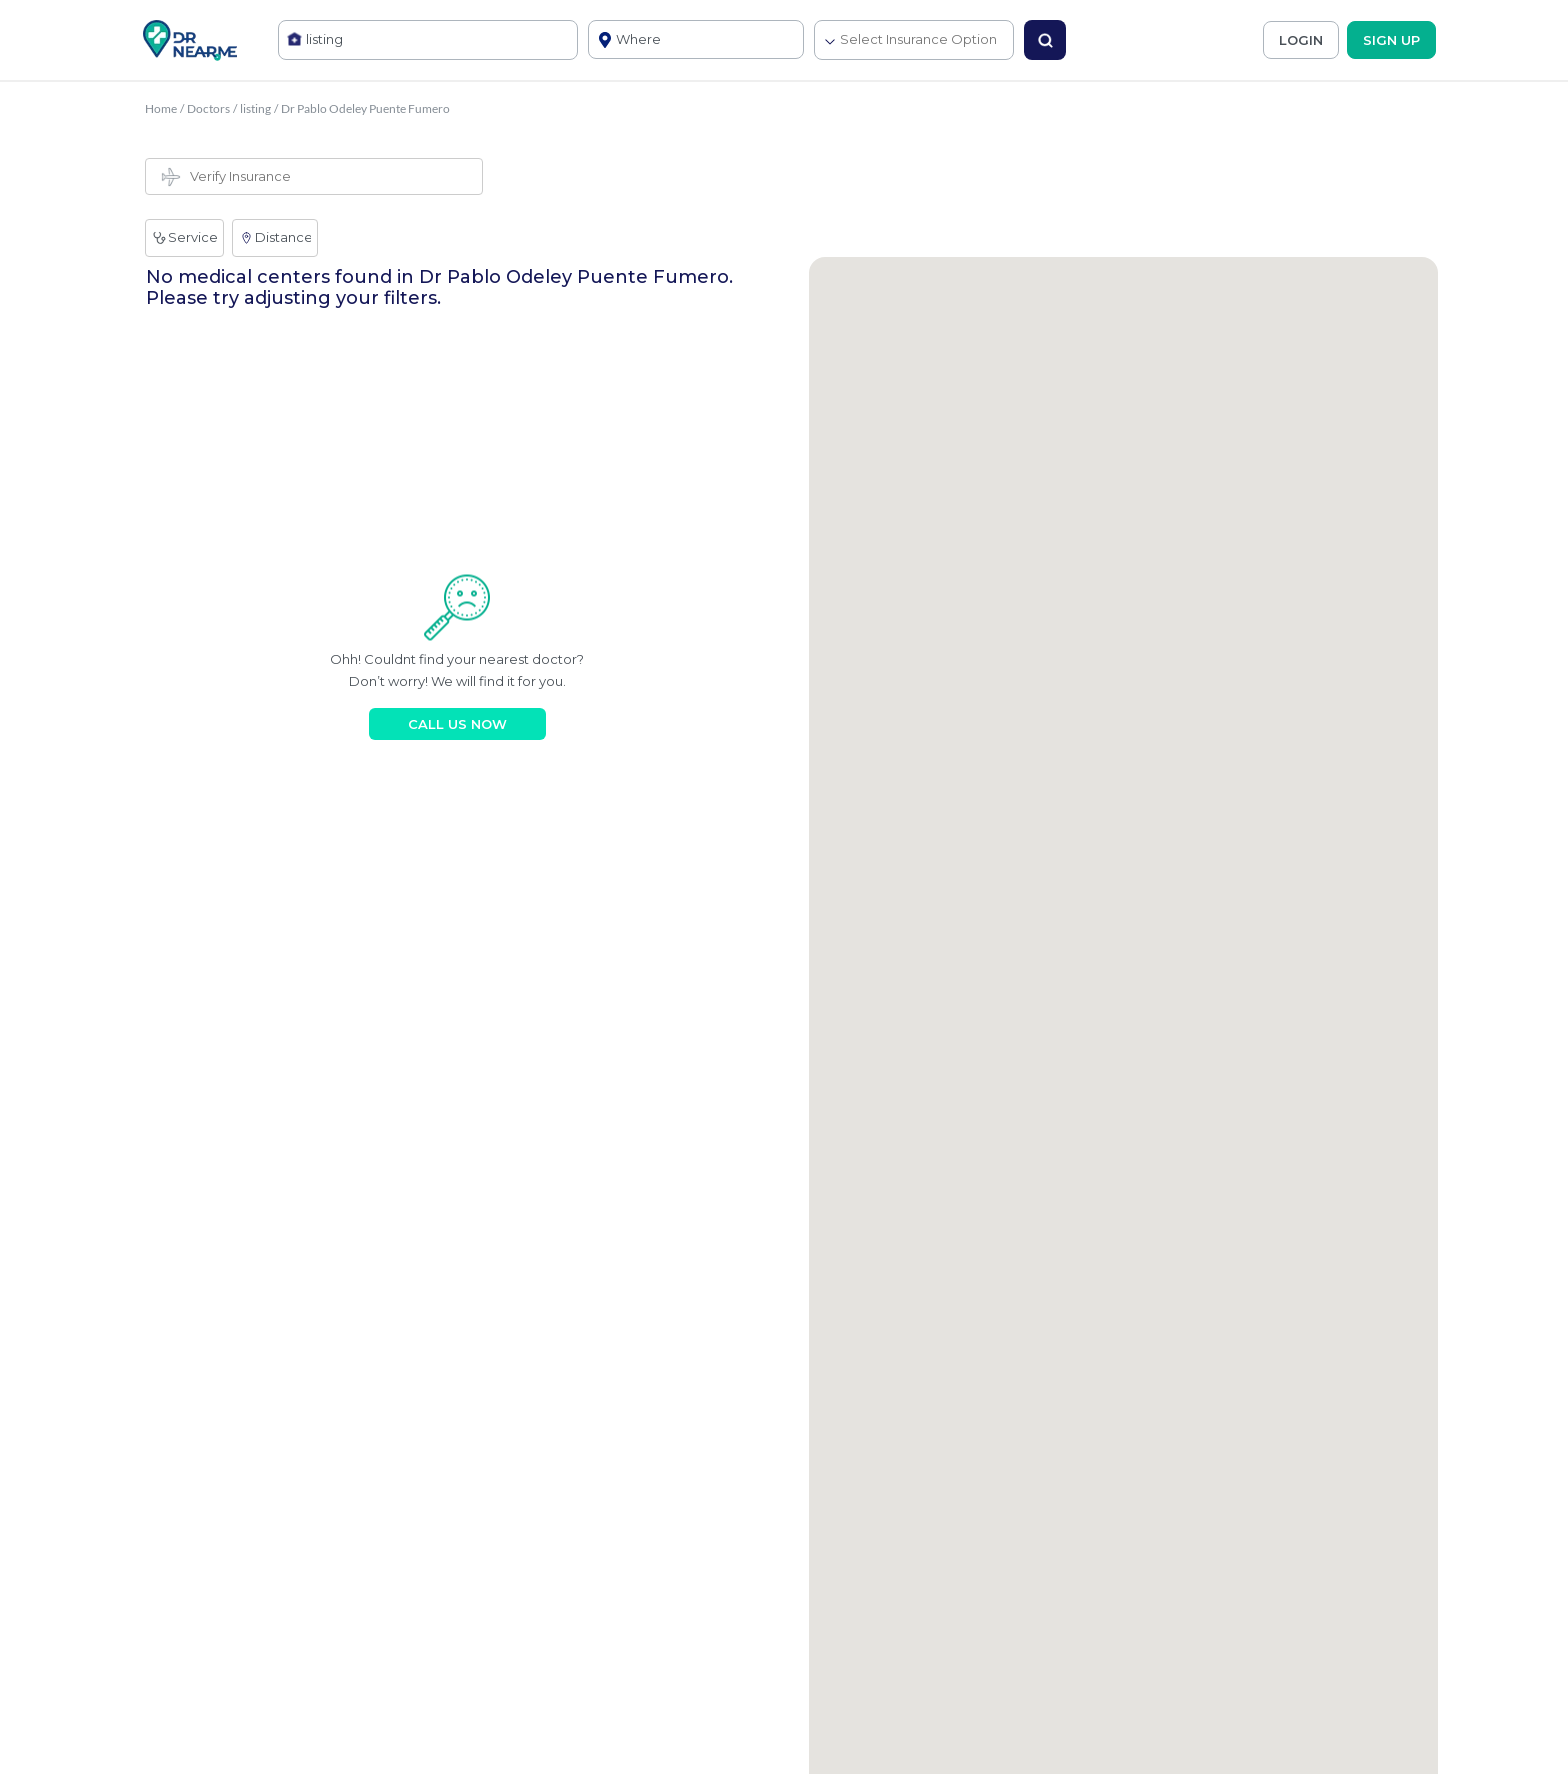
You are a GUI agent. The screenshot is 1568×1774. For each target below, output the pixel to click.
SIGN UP (1391, 40)
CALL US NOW (457, 724)
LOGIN (1301, 40)
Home (161, 108)
